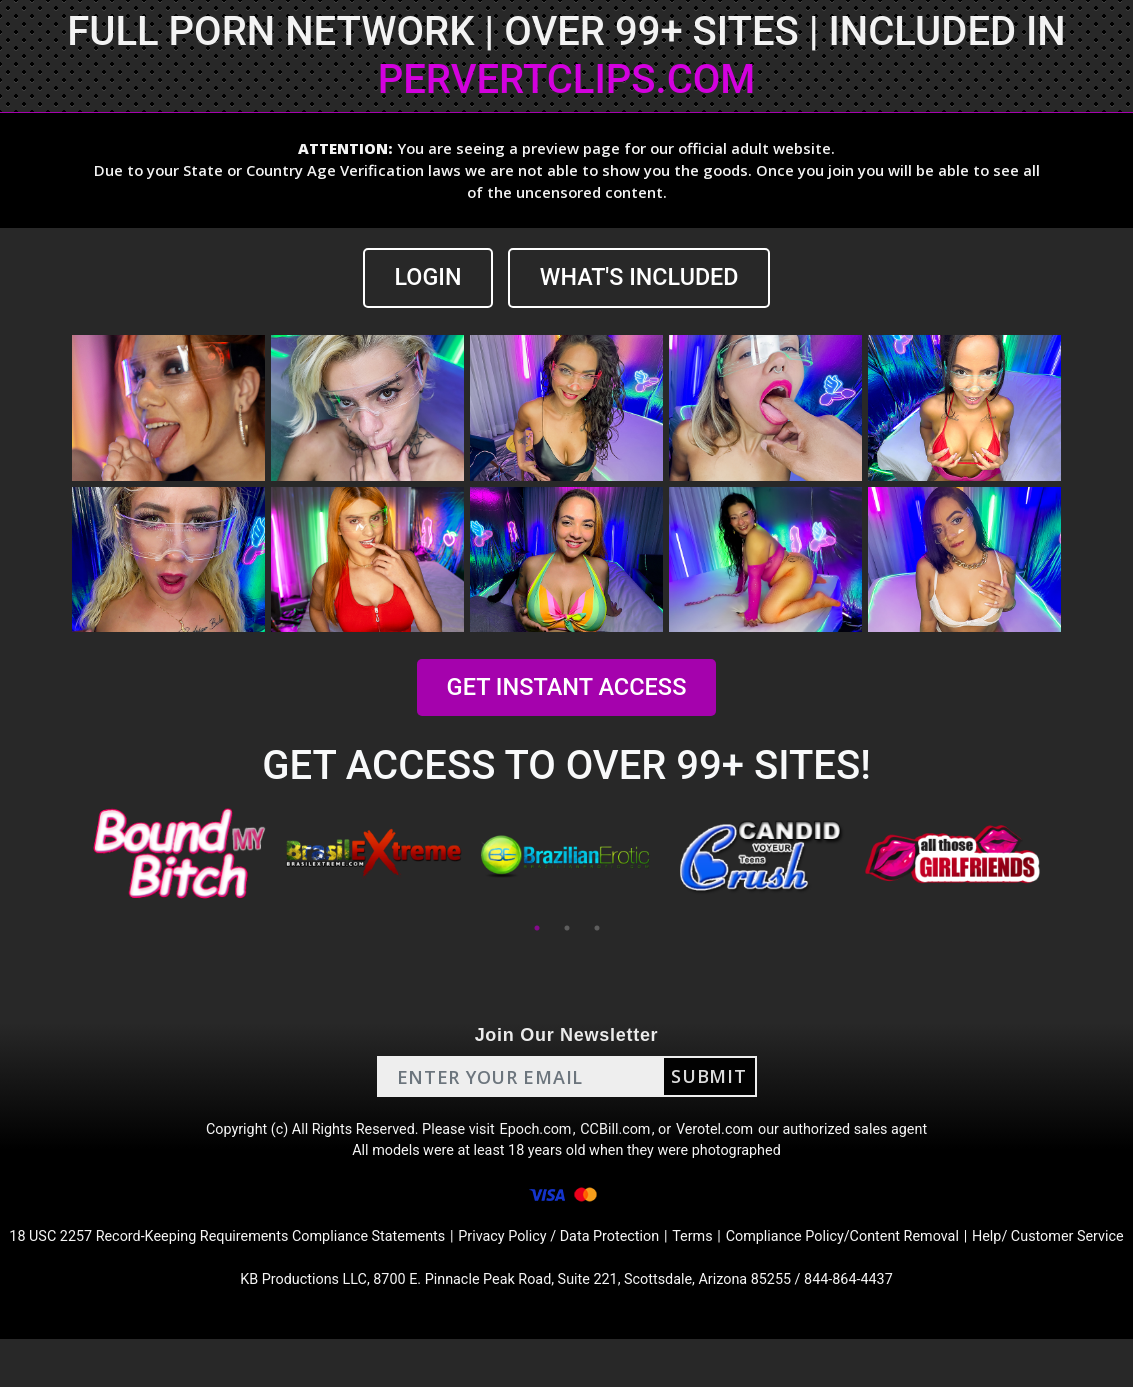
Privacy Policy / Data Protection (626, 1254)
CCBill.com (621, 1134)
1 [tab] (537, 930)
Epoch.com (535, 1134)
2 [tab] (567, 930)
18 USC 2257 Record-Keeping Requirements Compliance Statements (259, 1254)
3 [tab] (597, 930)
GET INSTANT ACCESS (566, 689)
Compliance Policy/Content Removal (936, 1254)
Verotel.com (729, 1134)
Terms (771, 1254)
